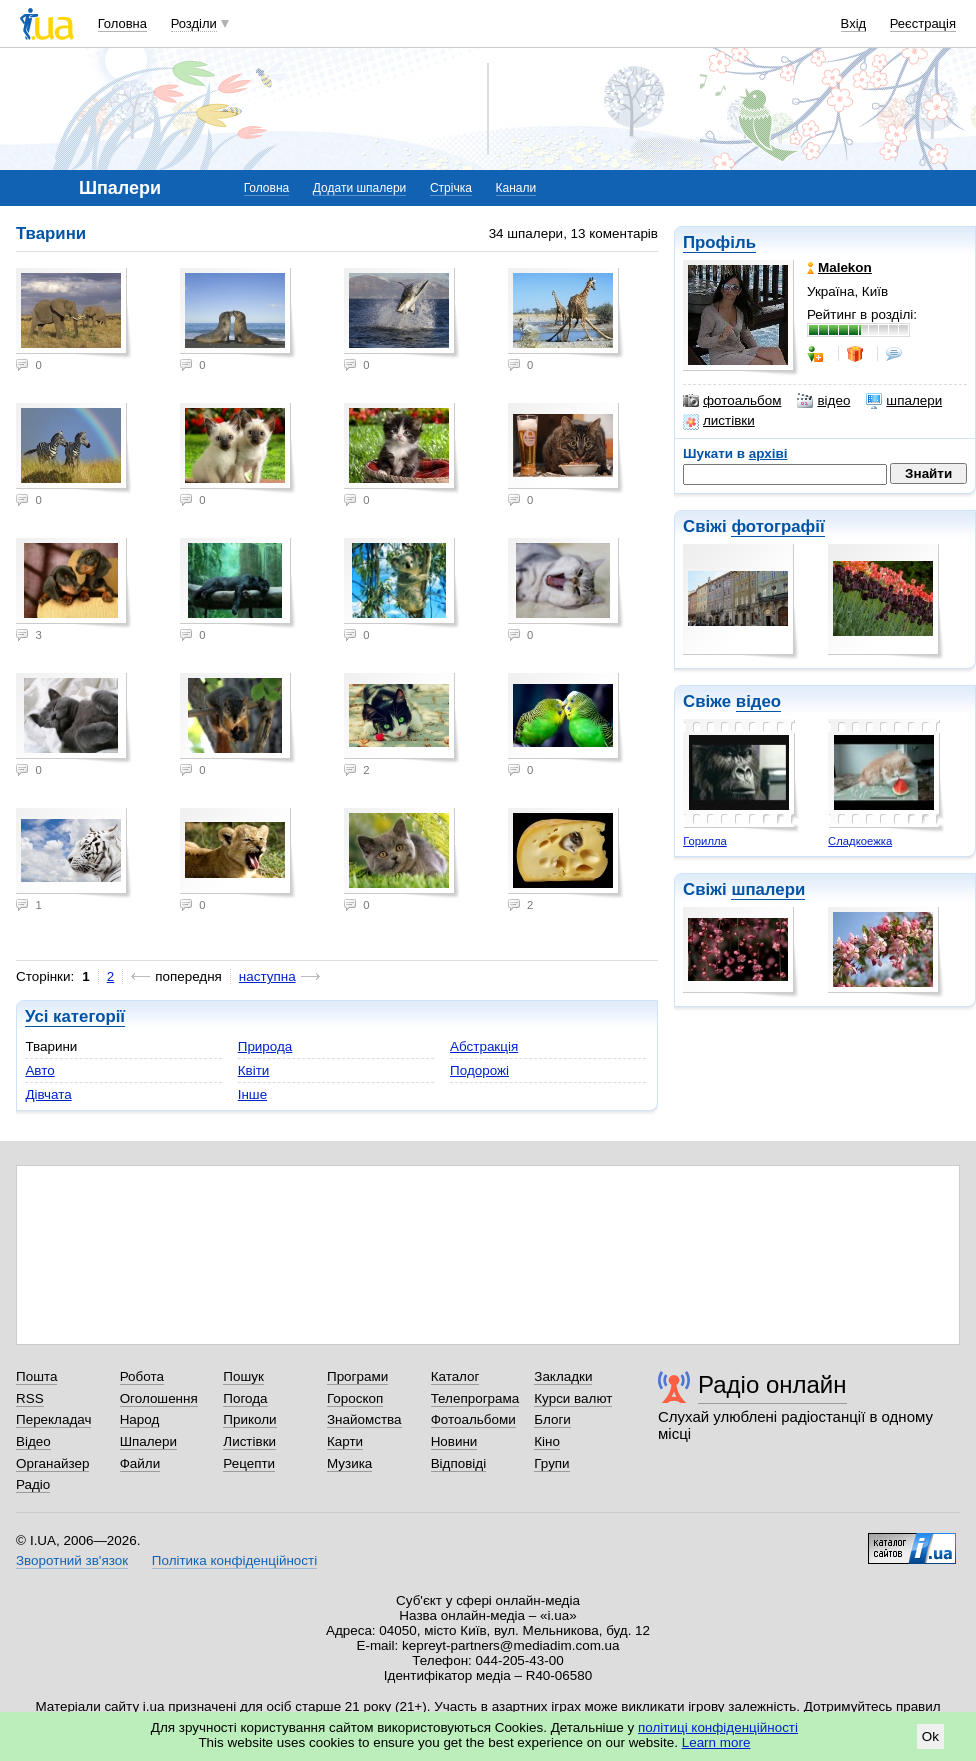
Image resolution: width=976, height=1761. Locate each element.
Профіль (719, 242)
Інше (252, 1094)
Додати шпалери (359, 188)
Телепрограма (475, 1398)
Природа (265, 1046)
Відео (33, 1441)
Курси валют (573, 1398)
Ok (930, 1736)
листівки (719, 421)
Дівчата (48, 1094)
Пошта (36, 1376)
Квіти (254, 1070)
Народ (140, 1419)
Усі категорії (75, 1016)
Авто (39, 1070)
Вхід (854, 23)
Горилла (705, 841)
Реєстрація (923, 23)
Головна (122, 23)
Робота (142, 1376)
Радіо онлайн (772, 1384)
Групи (551, 1463)
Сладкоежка (860, 841)
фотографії (777, 526)
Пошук (243, 1376)
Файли (140, 1463)
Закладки (563, 1376)
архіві (768, 453)
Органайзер (52, 1463)
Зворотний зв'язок (72, 1560)
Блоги (552, 1419)
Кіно (547, 1441)
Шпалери (148, 1441)
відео (823, 401)
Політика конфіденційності (234, 1560)
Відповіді (459, 1463)
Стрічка (451, 188)
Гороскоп (355, 1398)
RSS (30, 1398)
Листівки (249, 1441)
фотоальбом (732, 401)
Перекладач (53, 1419)
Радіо (33, 1484)
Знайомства (364, 1419)
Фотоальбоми (473, 1419)
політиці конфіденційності (718, 1727)
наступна (267, 976)
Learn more (716, 1742)
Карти (345, 1441)
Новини (454, 1441)
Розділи (194, 23)
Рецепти (249, 1463)
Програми (357, 1376)
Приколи (249, 1419)
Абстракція (484, 1046)
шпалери (904, 401)
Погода (245, 1398)
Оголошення (159, 1398)
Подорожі (479, 1070)
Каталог (455, 1376)
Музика (349, 1463)
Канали (516, 188)
